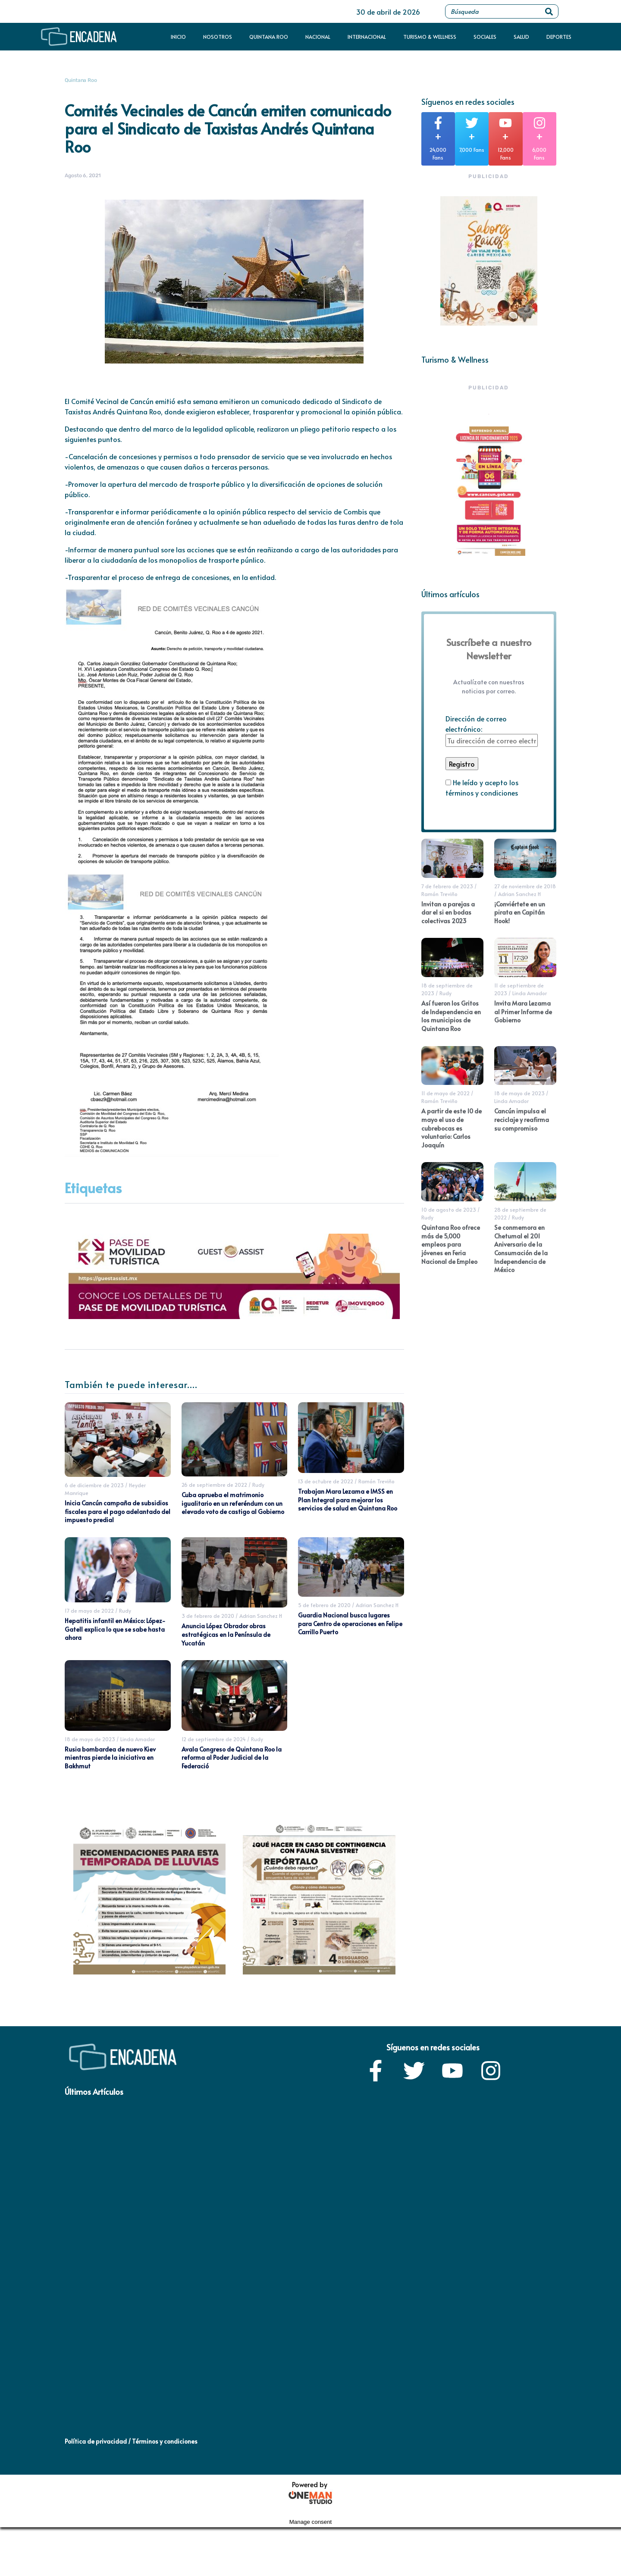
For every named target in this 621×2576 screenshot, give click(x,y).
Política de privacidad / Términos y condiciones (131, 2441)
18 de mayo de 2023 (90, 1739)
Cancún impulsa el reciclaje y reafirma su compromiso (521, 1119)
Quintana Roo (268, 36)
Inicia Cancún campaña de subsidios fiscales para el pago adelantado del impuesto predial (117, 1511)
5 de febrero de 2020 (324, 1604)
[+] (438, 122)
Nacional (317, 36)
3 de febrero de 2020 (208, 1615)
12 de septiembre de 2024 (214, 1739)
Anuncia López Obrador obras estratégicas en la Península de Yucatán (226, 1634)
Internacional (367, 36)
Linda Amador (137, 1739)
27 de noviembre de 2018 (525, 886)
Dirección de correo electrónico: (491, 730)
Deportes (558, 36)
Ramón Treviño (376, 1481)
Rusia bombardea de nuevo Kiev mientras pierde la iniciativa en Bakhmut (110, 1757)
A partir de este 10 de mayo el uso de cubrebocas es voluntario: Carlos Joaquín (451, 1128)
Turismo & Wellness (429, 36)
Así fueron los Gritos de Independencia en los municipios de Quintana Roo (451, 1016)
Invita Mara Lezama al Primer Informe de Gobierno (523, 1011)
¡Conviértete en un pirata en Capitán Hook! (519, 912)
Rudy (258, 1484)
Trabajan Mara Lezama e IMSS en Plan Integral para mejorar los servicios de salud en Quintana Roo (347, 1499)
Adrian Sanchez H (260, 1615)
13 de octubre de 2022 (325, 1481)
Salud (521, 36)
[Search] (549, 11)
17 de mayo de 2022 (89, 1610)
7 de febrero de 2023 (447, 886)
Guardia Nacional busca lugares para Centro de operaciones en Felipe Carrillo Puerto (350, 1623)
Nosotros (217, 36)
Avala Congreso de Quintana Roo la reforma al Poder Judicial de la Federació (232, 1757)
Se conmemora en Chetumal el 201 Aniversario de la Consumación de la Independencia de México (521, 1248)
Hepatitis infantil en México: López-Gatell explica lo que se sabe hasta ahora (115, 1629)
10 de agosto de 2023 (448, 1209)
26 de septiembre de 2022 (214, 1484)
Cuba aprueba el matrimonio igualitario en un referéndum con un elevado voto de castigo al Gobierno (233, 1503)
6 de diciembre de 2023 (94, 1485)
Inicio (178, 36)
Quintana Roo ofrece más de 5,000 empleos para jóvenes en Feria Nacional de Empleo (450, 1244)
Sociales (485, 36)
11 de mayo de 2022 (445, 1093)
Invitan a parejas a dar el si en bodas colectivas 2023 (448, 912)
